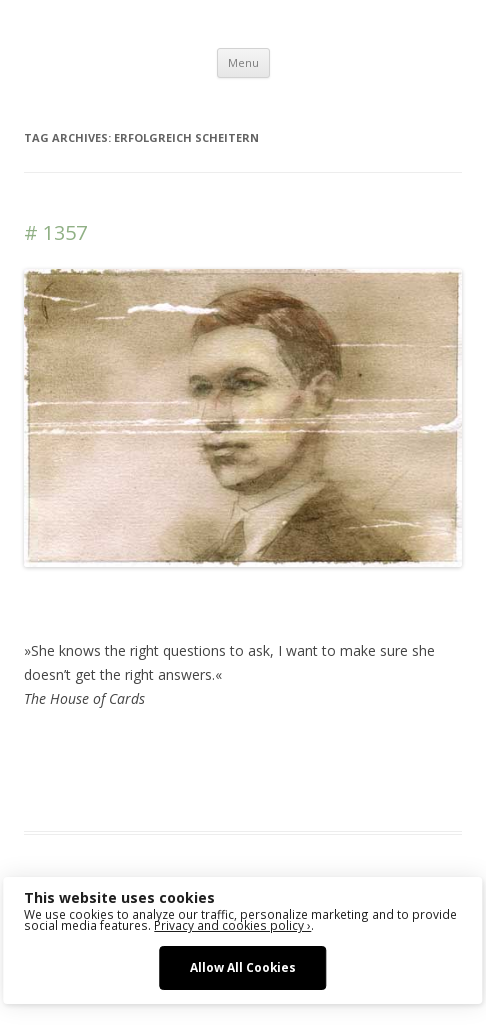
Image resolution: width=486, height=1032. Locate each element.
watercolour (258, 771)
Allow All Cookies (243, 967)
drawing (327, 747)
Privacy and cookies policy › (232, 925)
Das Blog (201, 747)
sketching (116, 771)
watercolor (183, 771)
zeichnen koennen (358, 771)
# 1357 (55, 232)
